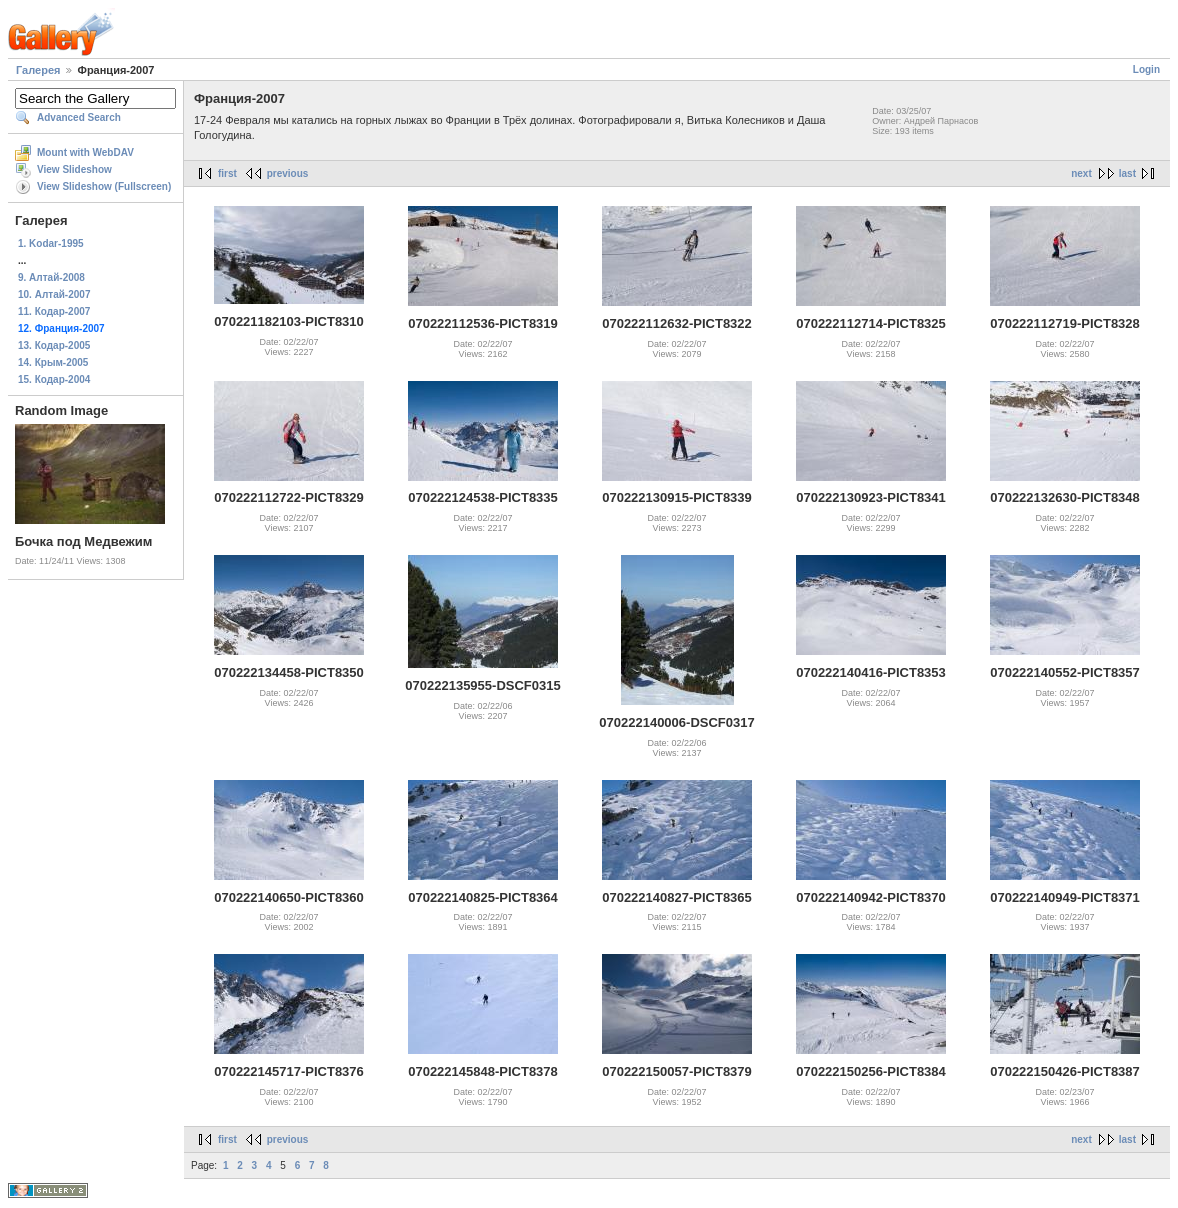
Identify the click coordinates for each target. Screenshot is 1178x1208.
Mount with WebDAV (85, 152)
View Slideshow (74, 169)
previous (288, 173)
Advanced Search (79, 117)
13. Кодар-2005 (54, 345)
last (1127, 173)
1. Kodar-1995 (51, 243)
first (227, 173)
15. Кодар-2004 (54, 379)
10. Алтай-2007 (54, 294)
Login (1146, 69)
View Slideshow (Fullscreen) (104, 186)
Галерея (38, 70)
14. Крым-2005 (53, 362)
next (1081, 173)
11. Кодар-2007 (54, 311)
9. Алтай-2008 (51, 277)
